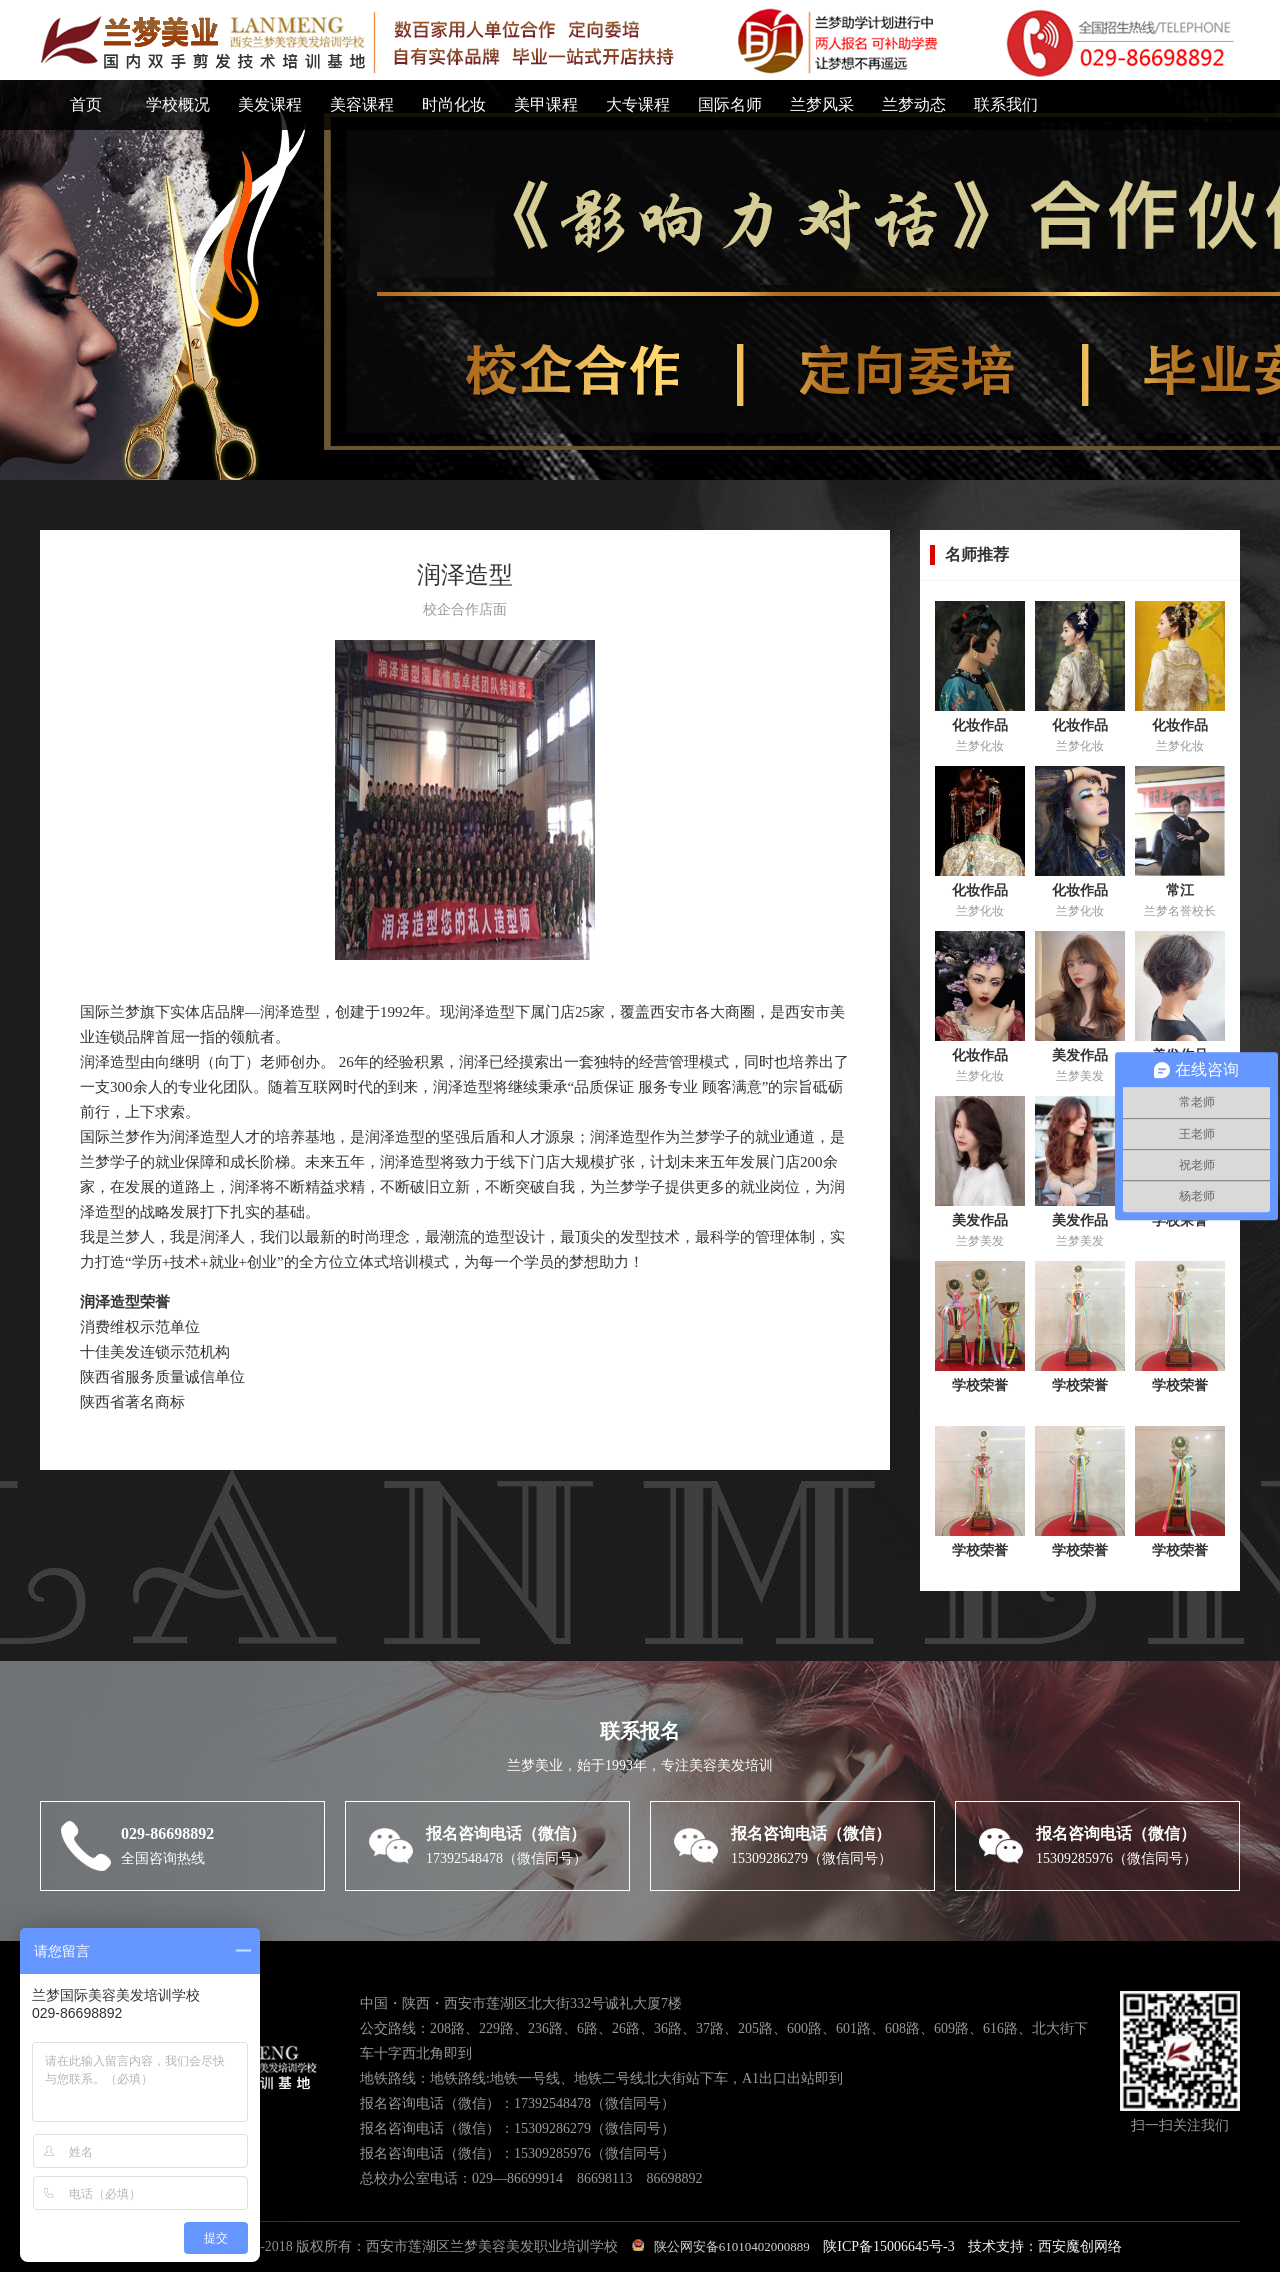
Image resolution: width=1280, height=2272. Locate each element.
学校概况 (178, 104)
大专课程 (638, 104)
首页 (86, 104)
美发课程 (270, 104)
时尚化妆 (454, 104)
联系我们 (1006, 104)
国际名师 (730, 104)
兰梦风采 (822, 104)
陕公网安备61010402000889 (721, 2246)
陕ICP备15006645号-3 (888, 2246)
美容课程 (362, 104)
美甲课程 (546, 104)
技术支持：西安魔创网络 (1045, 2246)
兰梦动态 (914, 104)
